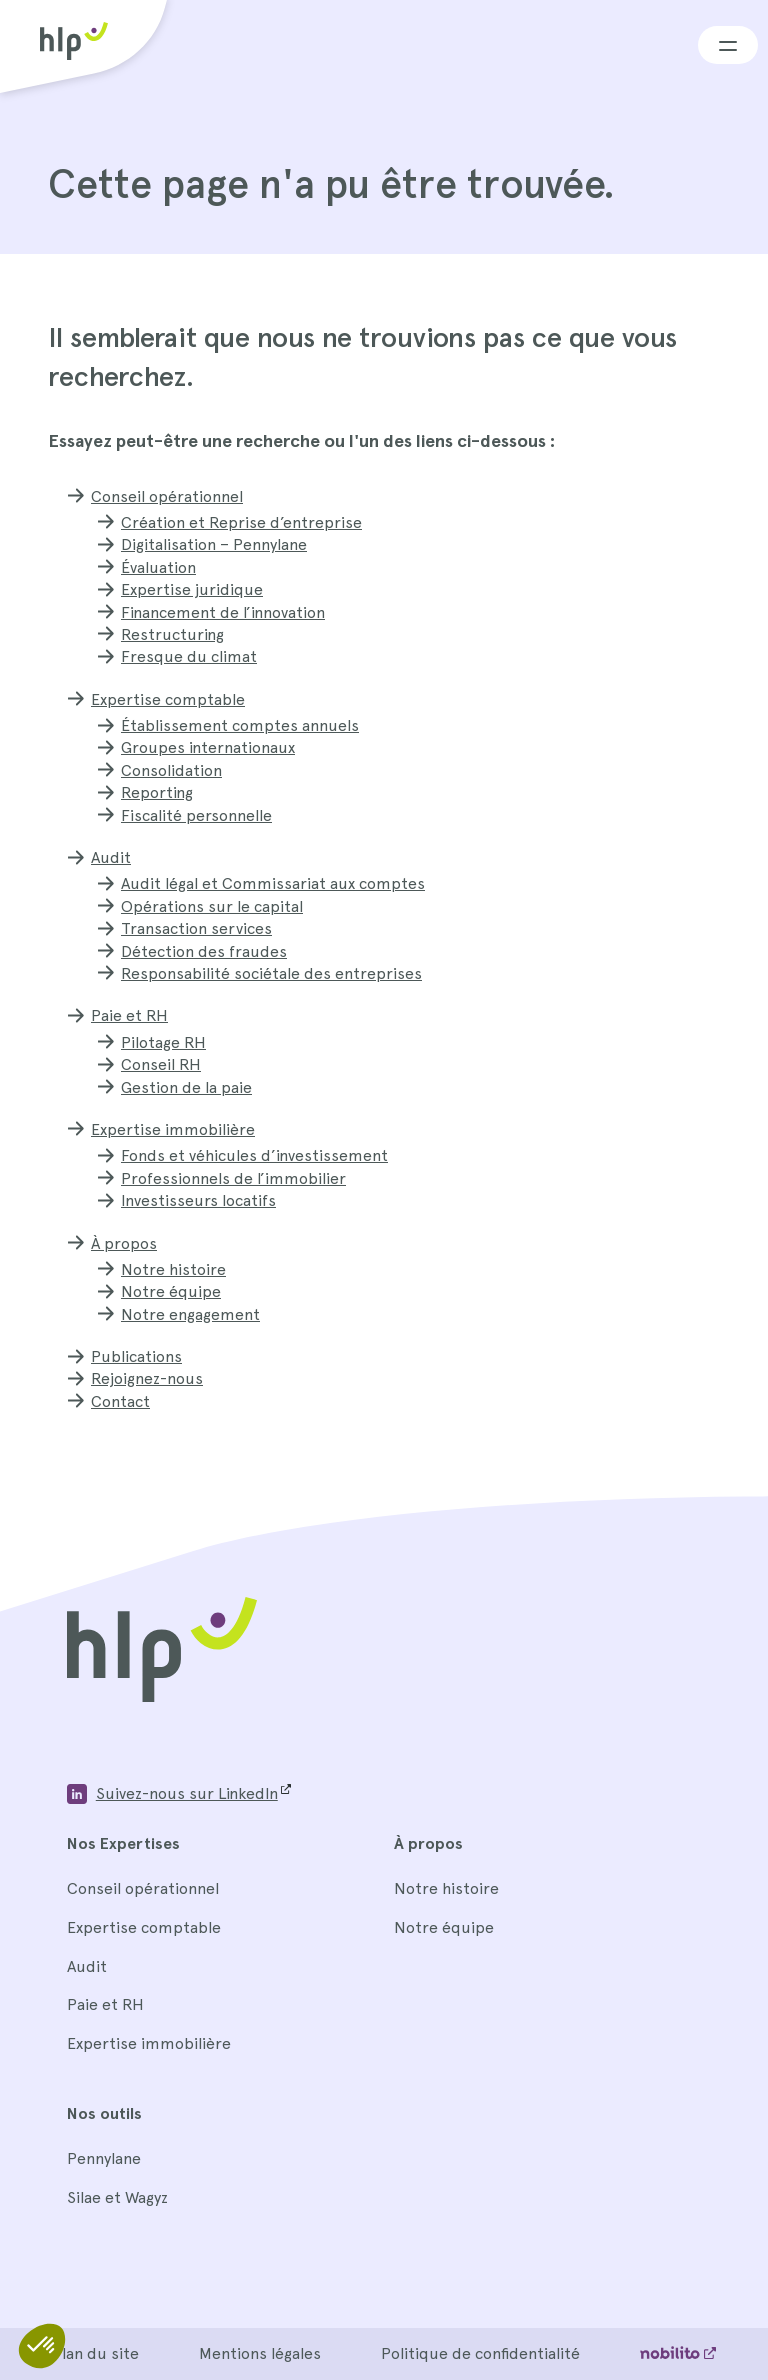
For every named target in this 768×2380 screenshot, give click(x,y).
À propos (124, 1243)
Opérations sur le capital (212, 906)
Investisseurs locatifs (198, 1200)
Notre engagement (190, 1314)
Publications (136, 1356)
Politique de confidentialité (480, 2353)
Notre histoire (173, 1269)
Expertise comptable (168, 699)
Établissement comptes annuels (240, 725)
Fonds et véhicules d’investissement (254, 1155)
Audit (111, 857)
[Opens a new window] (178, 1794)
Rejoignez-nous (147, 1378)
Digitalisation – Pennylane (214, 544)
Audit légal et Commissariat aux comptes (273, 883)
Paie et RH (129, 1015)
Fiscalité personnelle (196, 815)
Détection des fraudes (204, 951)
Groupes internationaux (208, 747)
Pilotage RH (163, 1042)
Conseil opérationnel (167, 496)
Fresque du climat (189, 656)
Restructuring (172, 634)
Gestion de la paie (186, 1087)
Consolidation (171, 770)
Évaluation (158, 567)
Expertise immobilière (173, 1129)
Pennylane (104, 2158)
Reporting (157, 792)
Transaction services (196, 928)
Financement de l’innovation (223, 612)
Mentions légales (260, 2353)
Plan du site (95, 2353)
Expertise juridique (192, 589)
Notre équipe (171, 1291)
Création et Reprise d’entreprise (241, 522)
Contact (120, 1401)
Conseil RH (161, 1064)
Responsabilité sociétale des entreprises (271, 973)
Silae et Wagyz (117, 2197)
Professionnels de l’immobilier (233, 1178)
